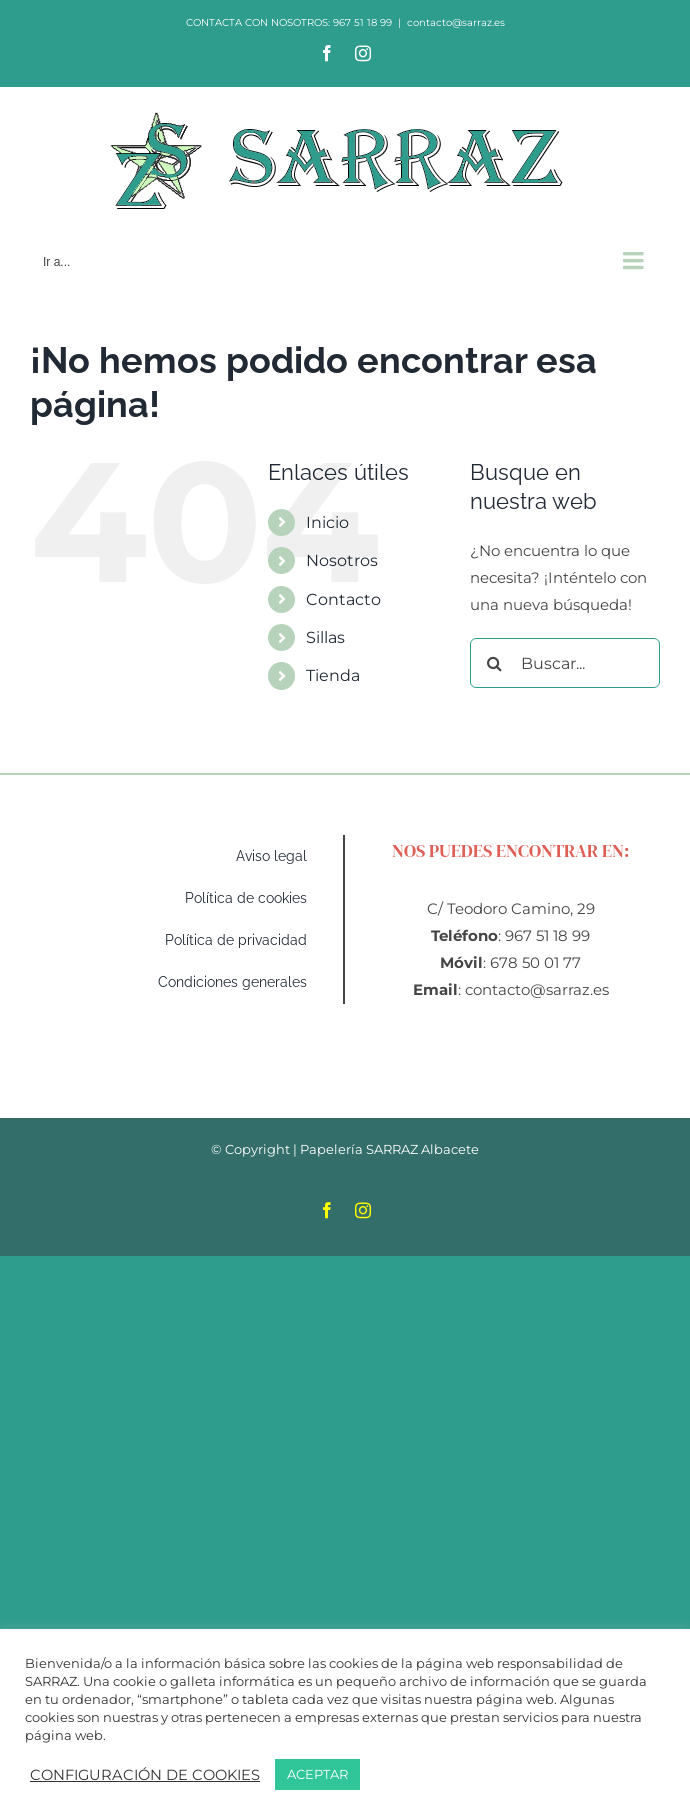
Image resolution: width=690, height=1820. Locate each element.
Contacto (343, 599)
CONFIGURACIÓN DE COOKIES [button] (145, 1775)
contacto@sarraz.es (456, 22)
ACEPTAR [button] (317, 1774)
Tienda (333, 675)
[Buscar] (495, 663)
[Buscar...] (565, 663)
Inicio (327, 522)
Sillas (325, 637)
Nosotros (342, 560)
